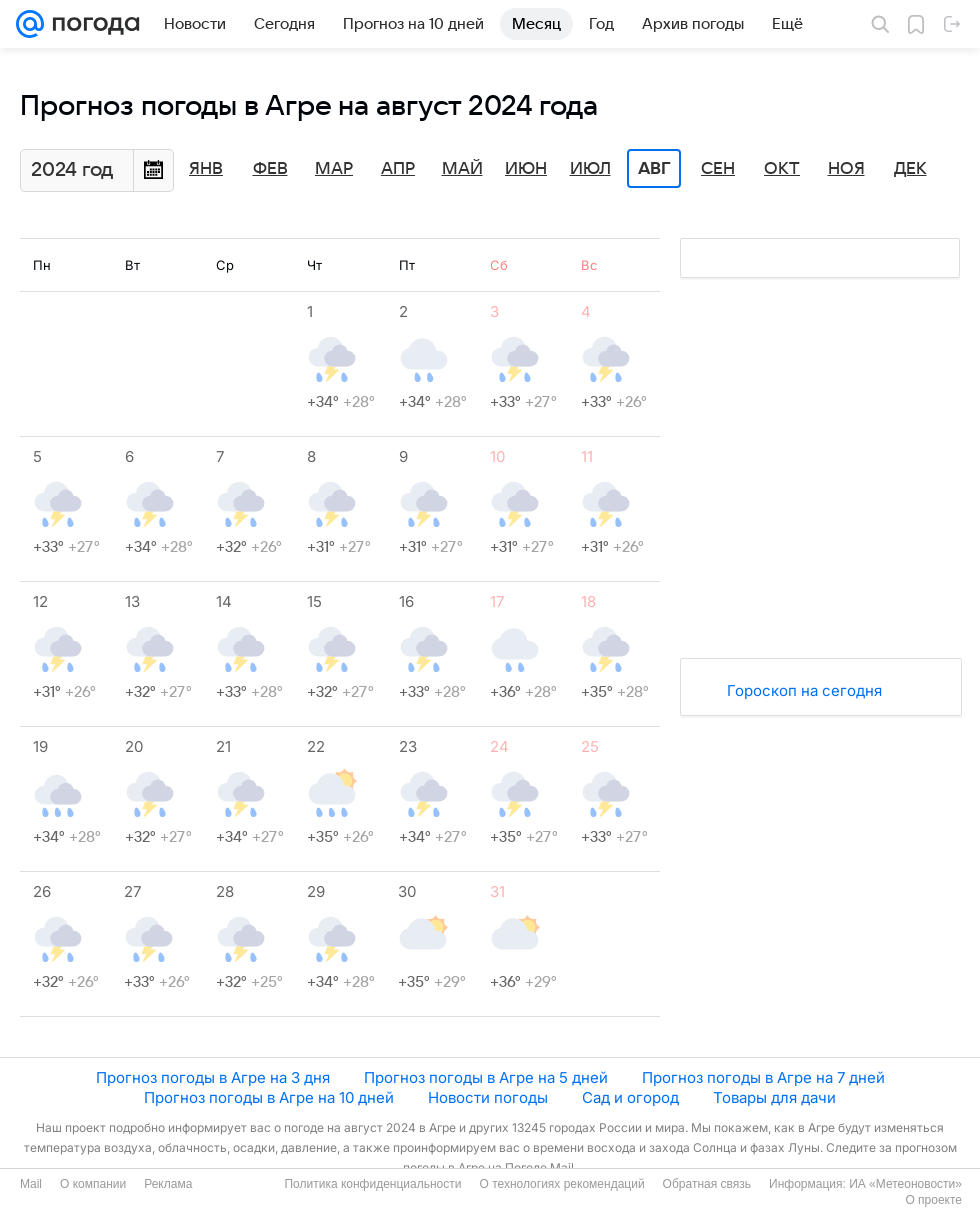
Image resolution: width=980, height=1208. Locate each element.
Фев (270, 169)
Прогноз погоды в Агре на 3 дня (213, 1077)
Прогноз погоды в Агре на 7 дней (763, 1077)
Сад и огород (630, 1097)
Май (462, 169)
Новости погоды (488, 1097)
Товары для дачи (774, 1097)
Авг (654, 169)
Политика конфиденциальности (372, 1184)
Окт (782, 169)
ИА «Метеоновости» (905, 1184)
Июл (590, 169)
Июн (526, 169)
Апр (398, 169)
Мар (334, 169)
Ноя (846, 169)
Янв (206, 169)
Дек (910, 169)
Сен (718, 169)
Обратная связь (707, 1184)
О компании (93, 1184)
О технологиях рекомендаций (561, 1184)
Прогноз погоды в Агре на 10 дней (269, 1097)
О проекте (933, 1200)
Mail (31, 1184)
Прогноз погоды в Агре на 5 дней (486, 1077)
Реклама (168, 1184)
